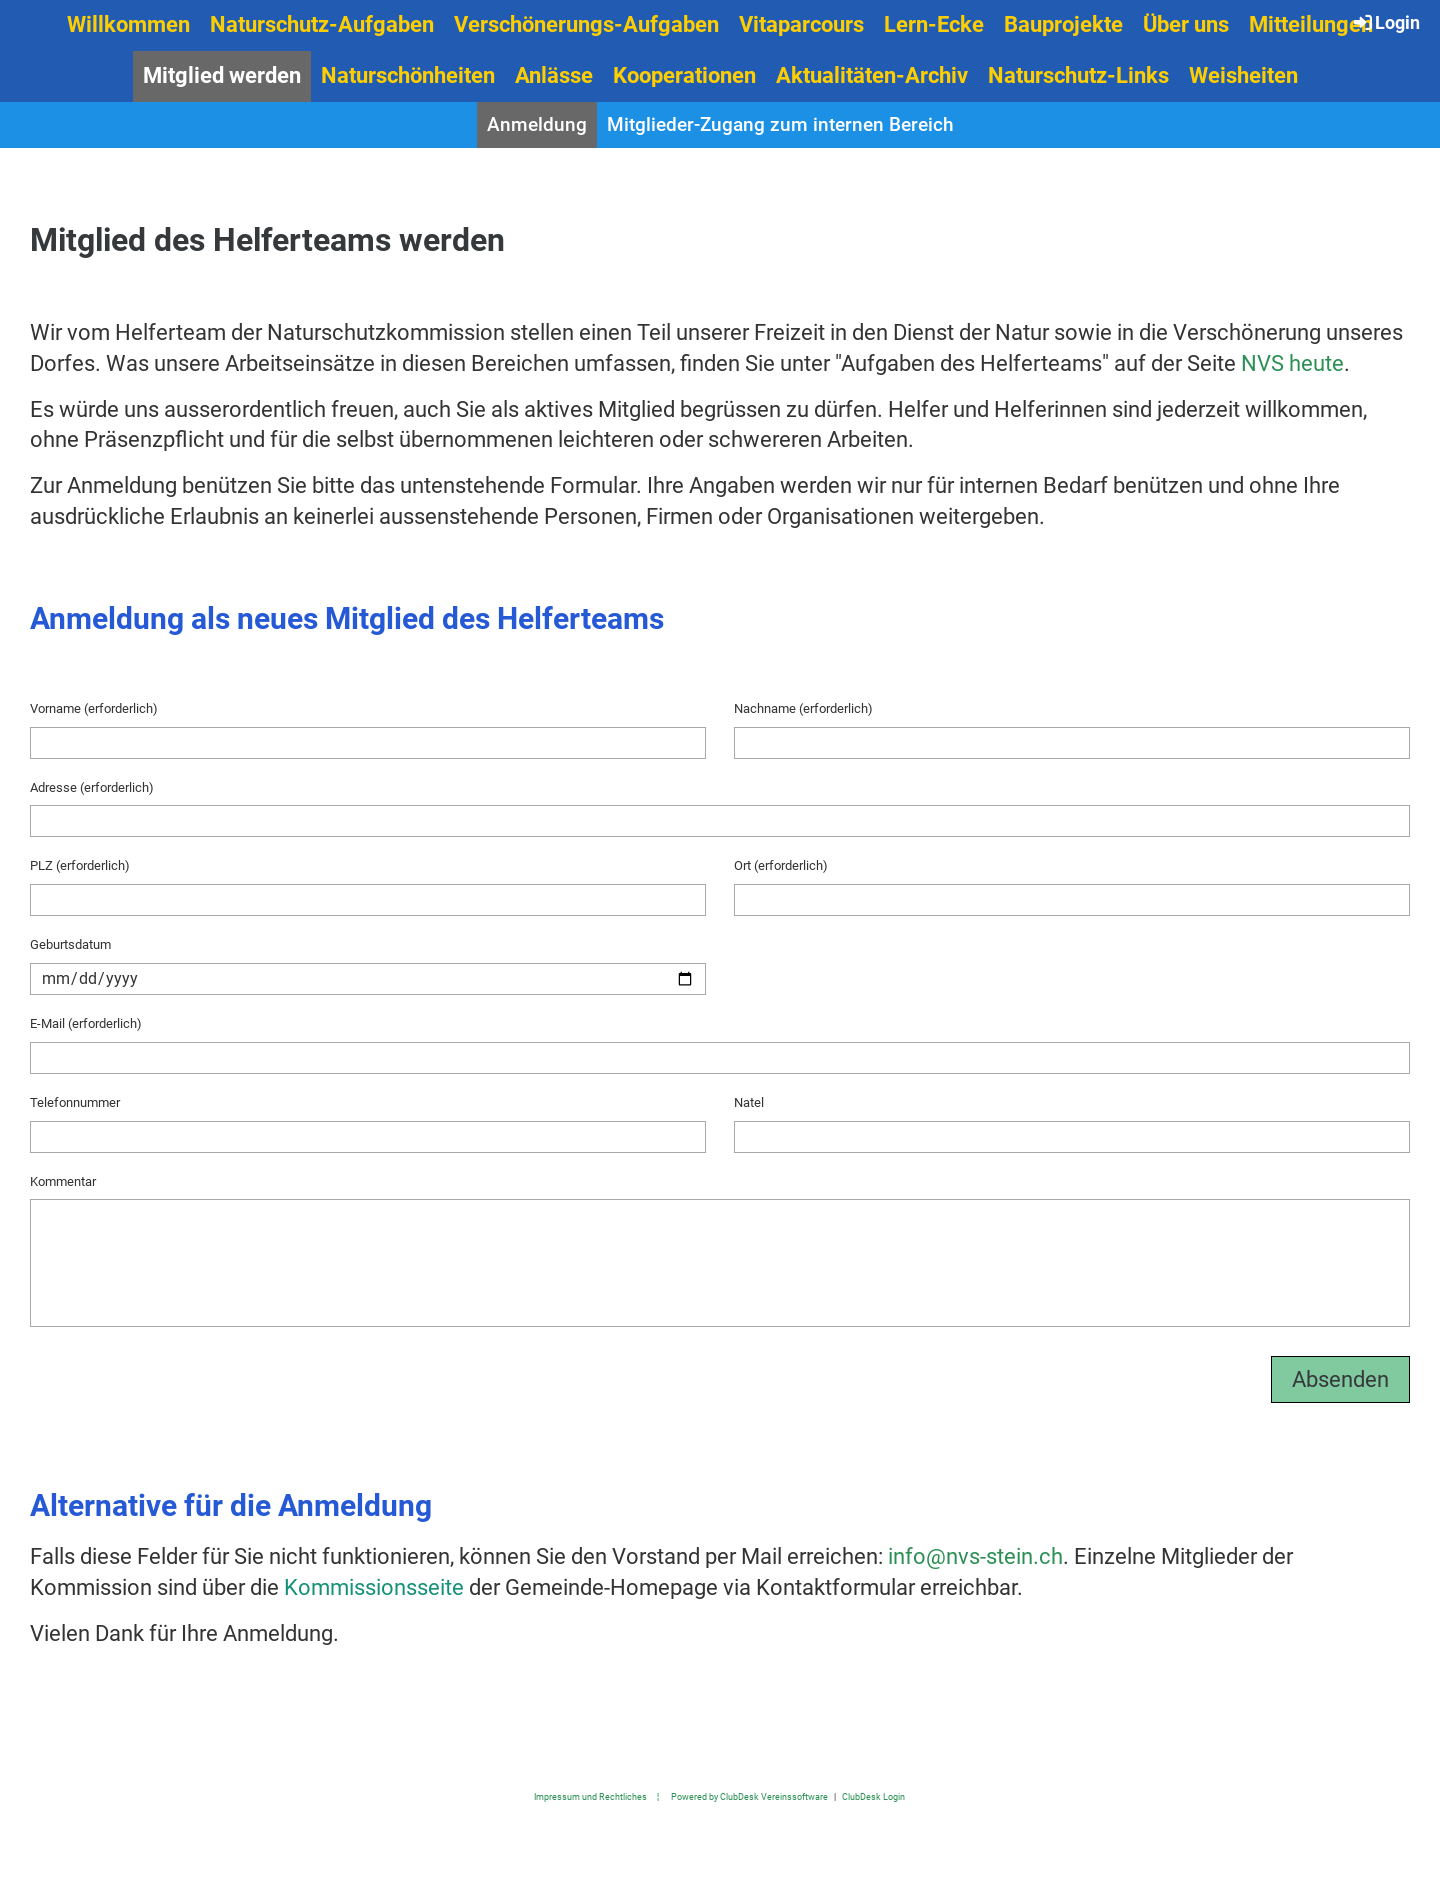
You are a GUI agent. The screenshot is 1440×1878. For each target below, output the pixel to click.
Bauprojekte (1063, 24)
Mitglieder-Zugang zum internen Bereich (780, 124)
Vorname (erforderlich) (94, 708)
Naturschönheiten (408, 75)
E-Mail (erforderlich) (86, 1023)
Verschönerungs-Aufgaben (586, 24)
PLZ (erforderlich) (80, 865)
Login (1385, 22)
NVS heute (1292, 363)
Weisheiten (1243, 75)
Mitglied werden (222, 75)
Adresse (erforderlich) (92, 787)
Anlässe (554, 75)
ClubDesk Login (873, 1796)
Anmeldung (537, 124)
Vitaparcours (801, 24)
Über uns (1186, 24)
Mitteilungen (1311, 24)
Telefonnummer (75, 1102)
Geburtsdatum (70, 944)
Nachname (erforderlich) (803, 708)
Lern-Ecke (934, 24)
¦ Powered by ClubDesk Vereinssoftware (737, 1796)
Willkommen (128, 24)
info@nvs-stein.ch (975, 1556)
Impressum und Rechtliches (590, 1796)
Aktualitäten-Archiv (872, 75)
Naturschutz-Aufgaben (322, 24)
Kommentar (63, 1181)
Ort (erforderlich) (781, 865)
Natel (749, 1102)
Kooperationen (684, 75)
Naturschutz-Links (1078, 75)
